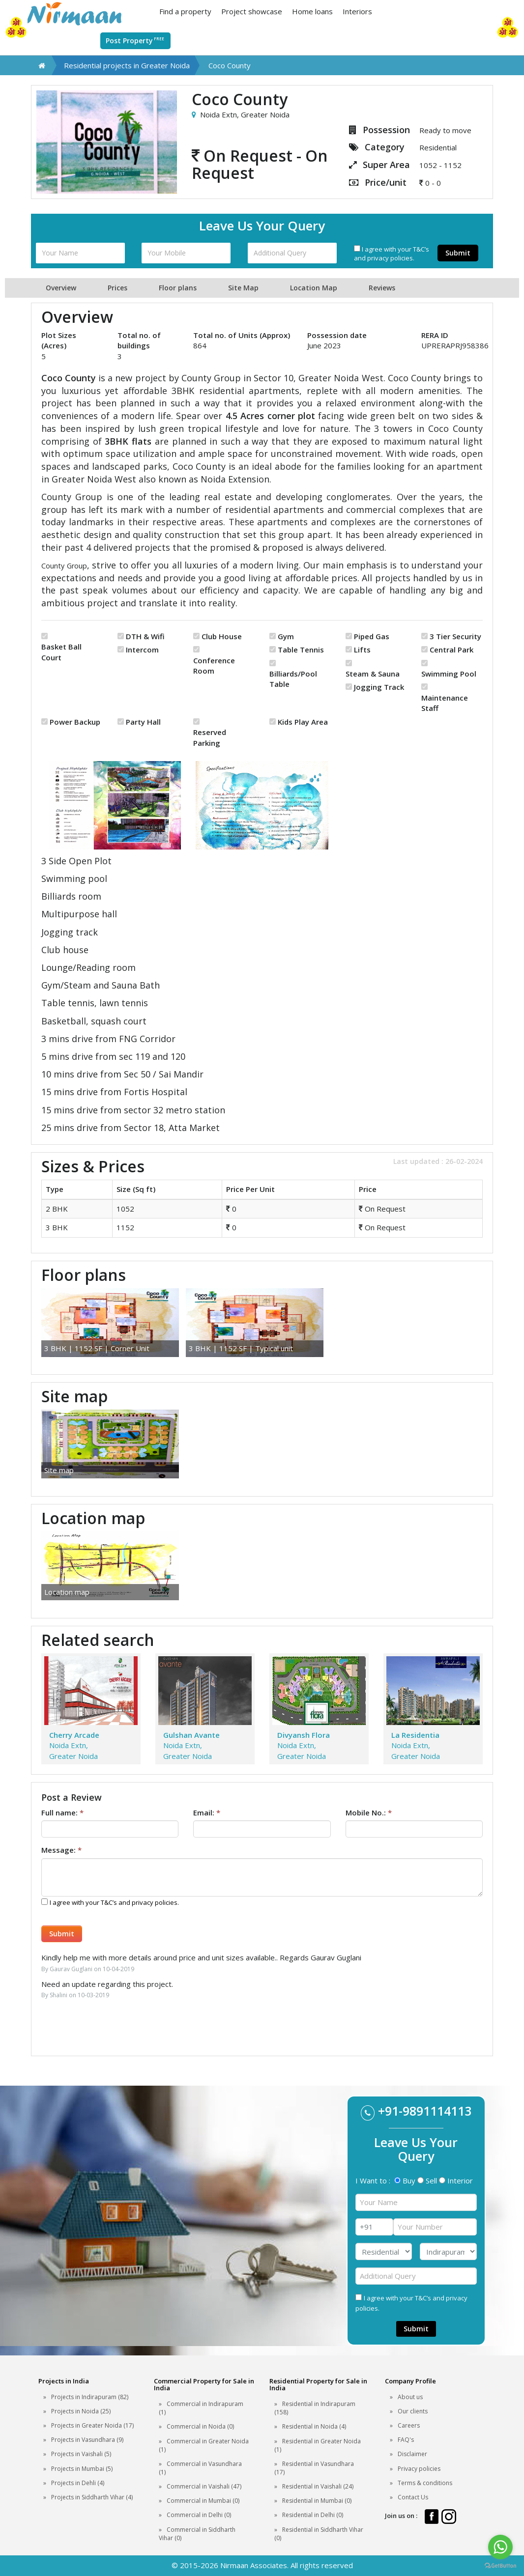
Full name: (62, 1812)
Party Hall (143, 722)
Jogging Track (379, 687)
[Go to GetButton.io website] (500, 2566)
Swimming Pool (448, 674)
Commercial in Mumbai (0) (203, 2500)
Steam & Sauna (373, 674)
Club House (222, 636)
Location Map (313, 287)
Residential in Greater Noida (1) (317, 2445)
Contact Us (413, 2497)
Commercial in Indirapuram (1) (201, 2408)
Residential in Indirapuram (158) (314, 2408)
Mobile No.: (369, 1812)
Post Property (135, 40)
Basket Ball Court (61, 652)
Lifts (362, 649)
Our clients (413, 2411)
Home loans (312, 11)
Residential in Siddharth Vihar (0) (318, 2533)
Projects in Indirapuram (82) (89, 2397)
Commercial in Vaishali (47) (204, 2486)
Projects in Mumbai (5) (82, 2468)
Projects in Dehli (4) (77, 2483)
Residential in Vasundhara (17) (314, 2468)
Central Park (451, 649)
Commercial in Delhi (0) (199, 2515)
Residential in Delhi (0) (312, 2515)
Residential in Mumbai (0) (316, 2500)
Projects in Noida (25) (81, 2411)
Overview (61, 287)
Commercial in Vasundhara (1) (200, 2468)
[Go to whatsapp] (500, 2547)
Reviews (382, 287)
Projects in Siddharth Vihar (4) (92, 2497)
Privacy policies (419, 2468)
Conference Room (214, 665)
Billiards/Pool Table (293, 679)
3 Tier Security (455, 636)
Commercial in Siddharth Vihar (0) (197, 2533)
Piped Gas (371, 636)
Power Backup (75, 722)
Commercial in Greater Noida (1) (204, 2445)
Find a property (185, 11)
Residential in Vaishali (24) (317, 2486)
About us (410, 2397)
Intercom (142, 649)
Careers (409, 2425)
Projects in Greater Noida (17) (92, 2425)
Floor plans (178, 287)
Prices (117, 287)
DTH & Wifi (145, 636)
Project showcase (251, 11)
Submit (457, 252)
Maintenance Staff (444, 703)
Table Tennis (301, 649)
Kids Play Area (303, 722)
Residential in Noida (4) (314, 2426)
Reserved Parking (209, 737)
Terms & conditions (425, 2483)
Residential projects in (127, 65)
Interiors (357, 11)
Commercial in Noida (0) (200, 2426)
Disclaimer (412, 2454)
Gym (286, 636)
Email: (206, 1812)
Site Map (243, 287)
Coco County (229, 65)
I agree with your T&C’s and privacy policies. (391, 254)
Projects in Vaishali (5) (81, 2454)
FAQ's (406, 2439)
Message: (61, 1850)
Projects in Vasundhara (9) (87, 2439)
